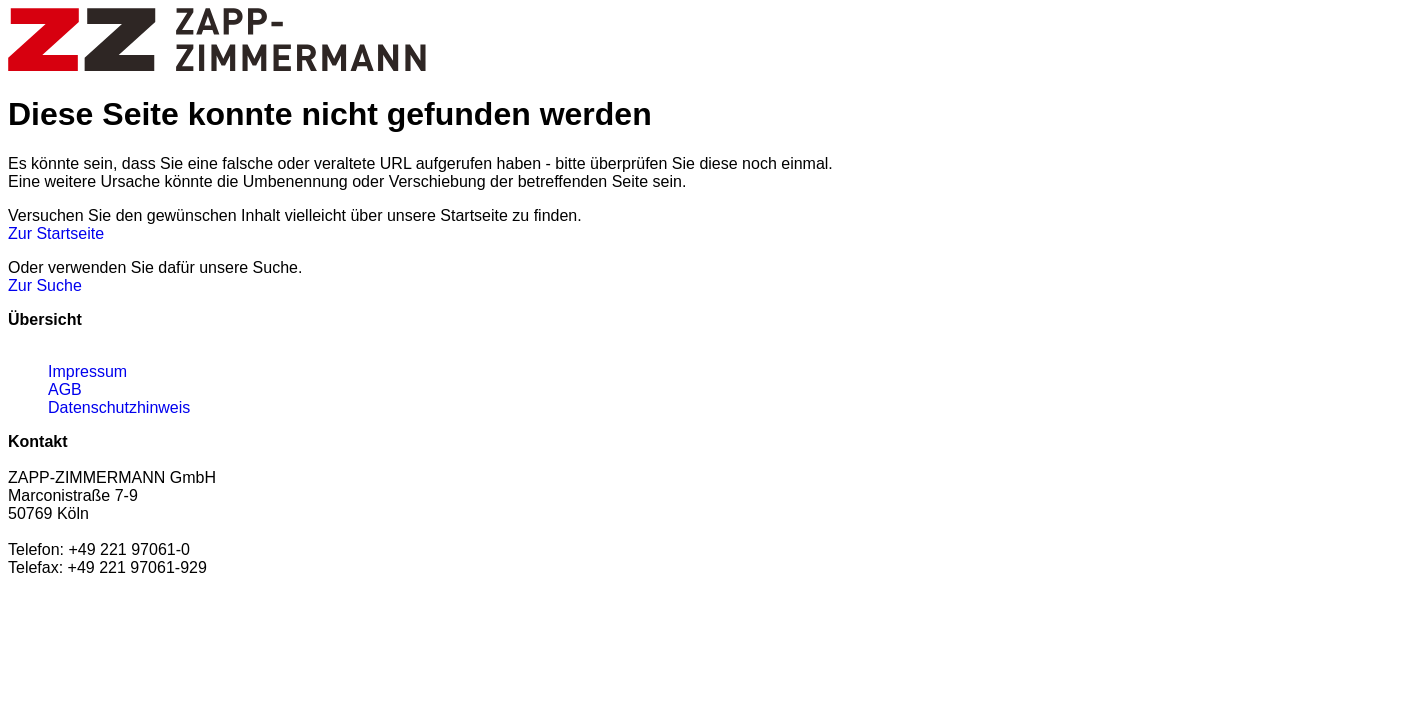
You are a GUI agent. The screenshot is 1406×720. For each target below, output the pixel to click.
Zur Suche (45, 285)
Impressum (87, 371)
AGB (65, 389)
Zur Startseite (56, 233)
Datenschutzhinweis (119, 407)
